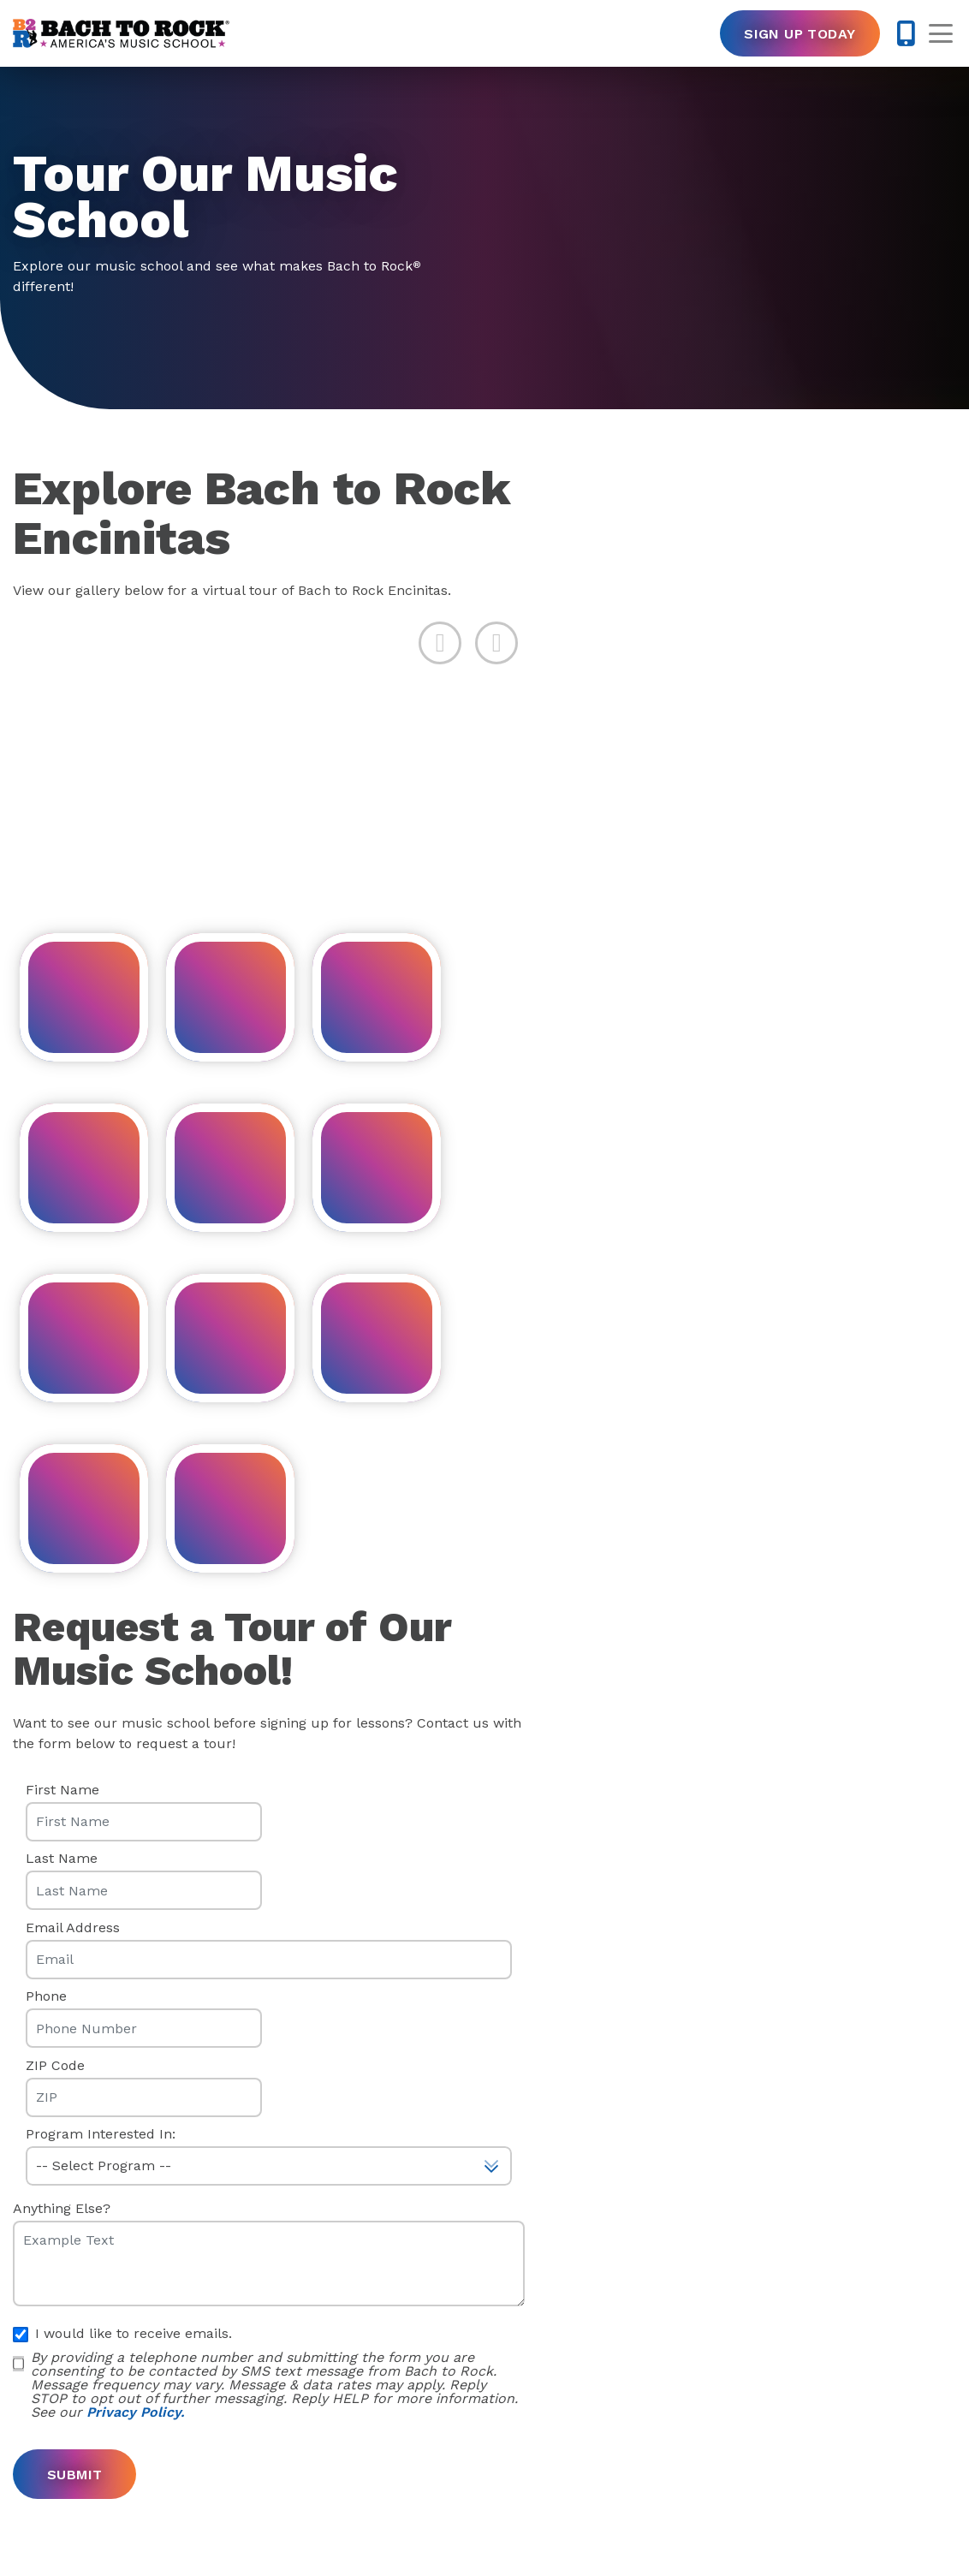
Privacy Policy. (135, 2412)
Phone (46, 1996)
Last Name (62, 1858)
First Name (62, 1790)
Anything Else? (61, 2209)
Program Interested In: (100, 2134)
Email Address (73, 1928)
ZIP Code (55, 2066)
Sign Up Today (799, 34)
